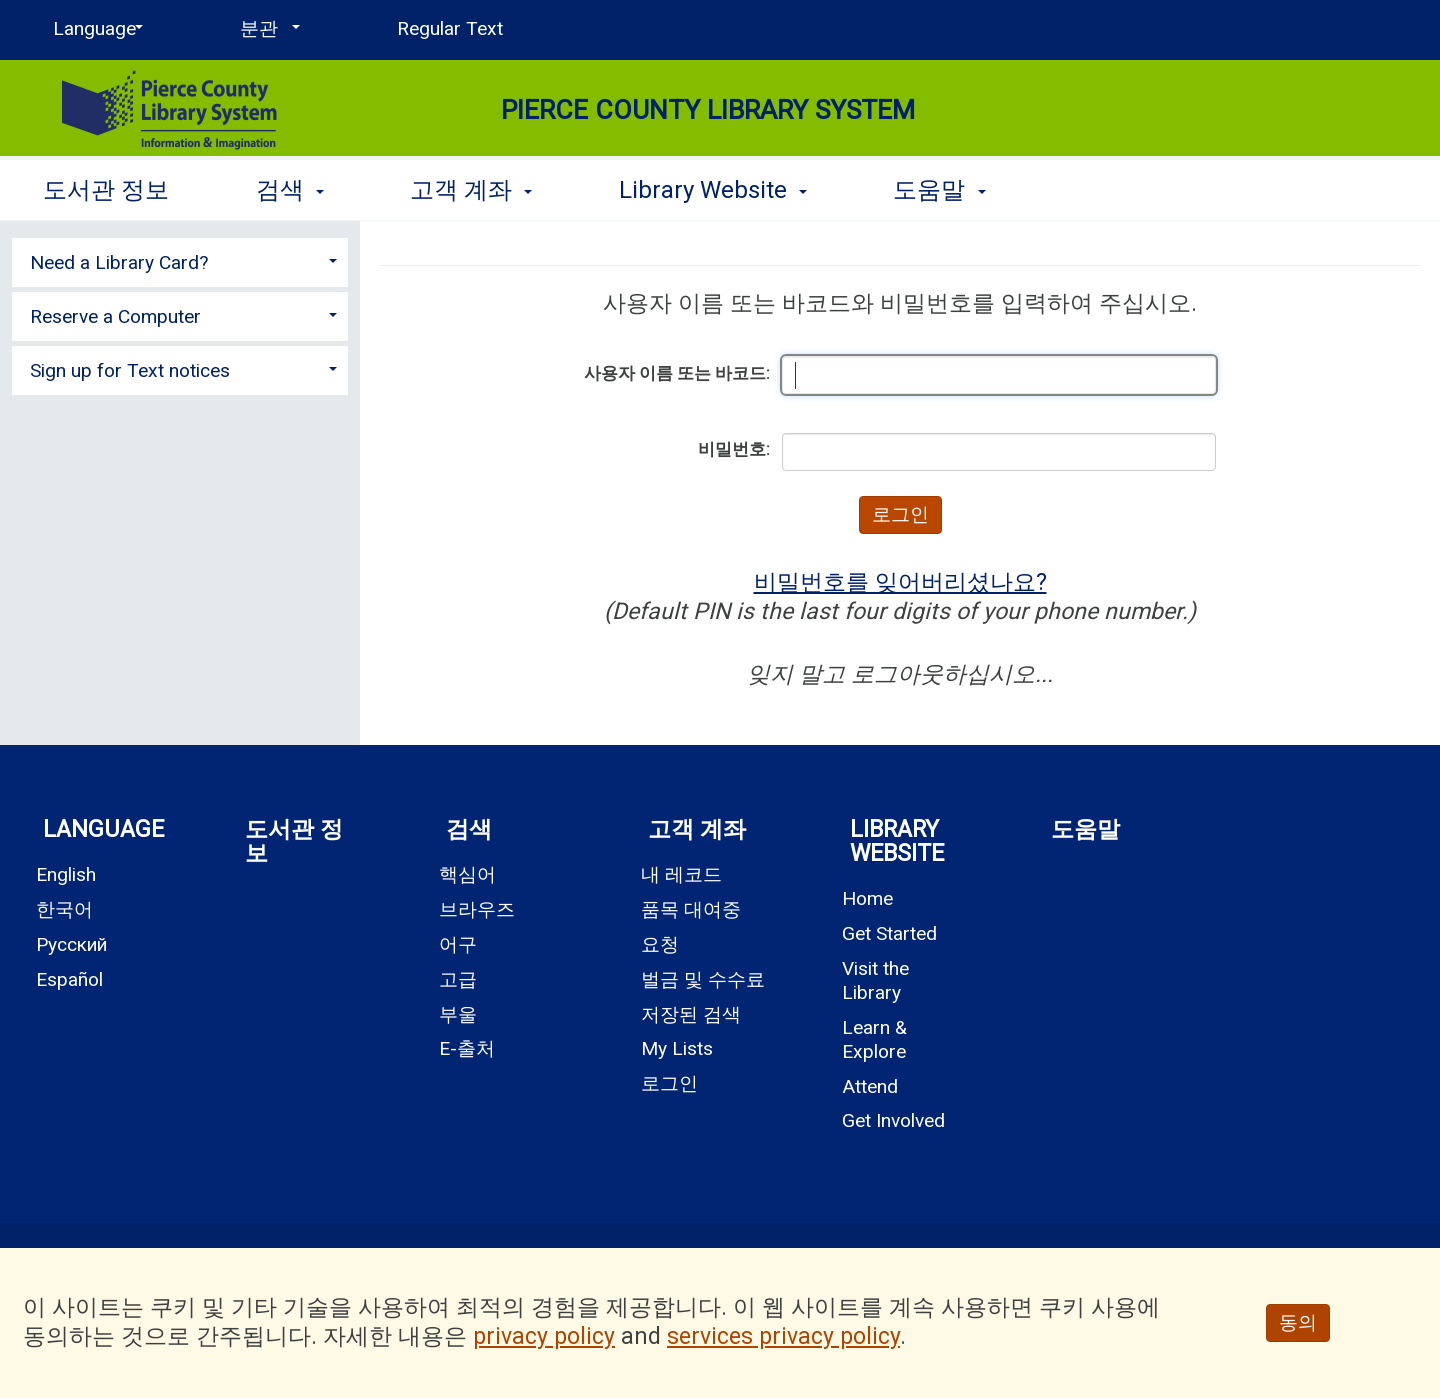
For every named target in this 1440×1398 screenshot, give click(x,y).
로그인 (669, 1083)
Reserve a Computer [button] (115, 316)
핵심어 (467, 874)
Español (69, 979)
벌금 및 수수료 (703, 979)
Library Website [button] (713, 190)
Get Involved (893, 1120)
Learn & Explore (874, 1039)
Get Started (889, 933)
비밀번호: (734, 449)
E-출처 (467, 1048)
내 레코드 (681, 874)
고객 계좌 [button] (471, 190)
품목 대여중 (691, 909)
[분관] (266, 29)
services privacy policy (783, 1336)
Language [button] (103, 829)
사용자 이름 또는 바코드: (677, 373)
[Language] (94, 29)
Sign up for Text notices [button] (130, 370)
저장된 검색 (691, 1014)
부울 (458, 1014)
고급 (458, 979)
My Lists (677, 1048)
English (66, 874)
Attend (870, 1086)
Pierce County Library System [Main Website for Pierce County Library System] (708, 110)
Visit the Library (875, 980)
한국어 (64, 909)
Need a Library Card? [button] (119, 262)
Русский (71, 944)
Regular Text (450, 28)
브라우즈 (477, 909)
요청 (660, 944)
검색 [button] (290, 190)
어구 (458, 944)
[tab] (180, 260)
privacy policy (544, 1336)
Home (867, 898)
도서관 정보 (106, 190)
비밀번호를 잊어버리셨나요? (900, 582)
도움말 (1085, 829)
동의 (1298, 1322)
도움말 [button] (939, 190)
